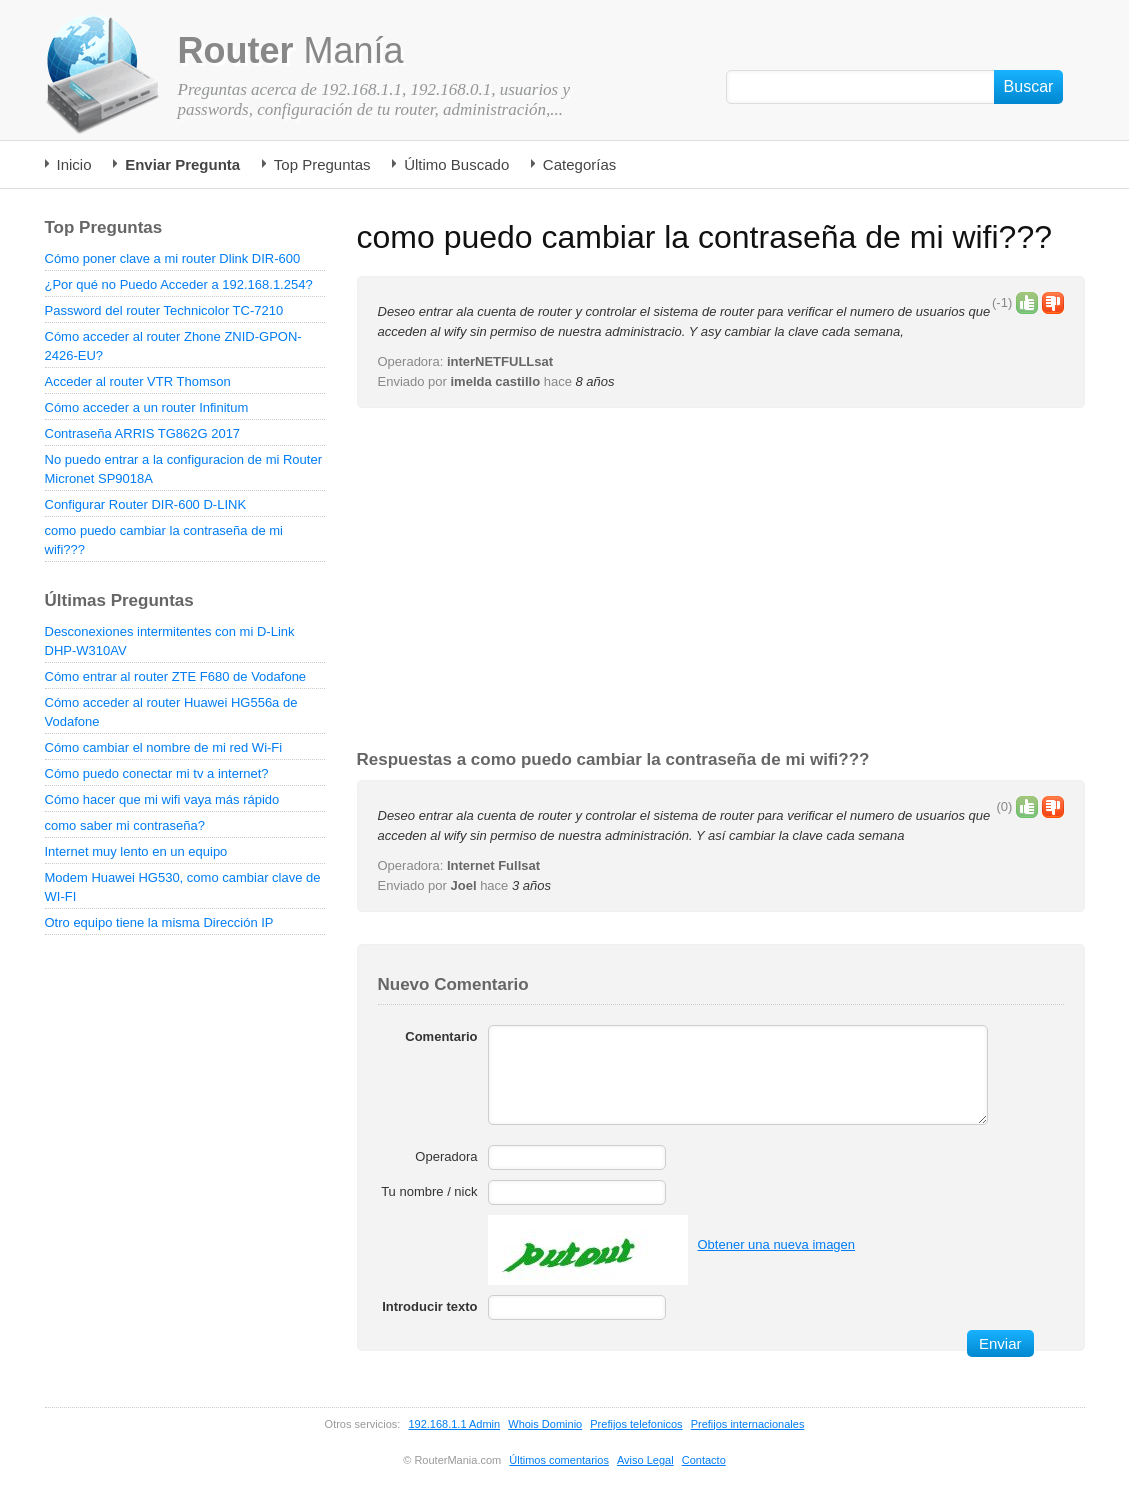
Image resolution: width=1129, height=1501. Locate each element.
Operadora (446, 1156)
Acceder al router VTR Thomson (138, 381)
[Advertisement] (721, 580)
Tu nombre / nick (429, 1191)
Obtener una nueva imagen (777, 1244)
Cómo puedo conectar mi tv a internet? (157, 773)
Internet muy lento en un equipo (136, 851)
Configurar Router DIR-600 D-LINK (146, 504)
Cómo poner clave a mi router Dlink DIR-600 (173, 258)
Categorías (579, 164)
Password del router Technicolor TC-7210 (164, 310)
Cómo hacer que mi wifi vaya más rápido (162, 799)
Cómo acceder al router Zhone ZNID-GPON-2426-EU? (173, 346)
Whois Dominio (545, 1424)
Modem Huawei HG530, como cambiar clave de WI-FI (183, 887)
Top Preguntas (322, 164)
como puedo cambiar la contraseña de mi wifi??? (164, 540)
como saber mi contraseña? (125, 825)
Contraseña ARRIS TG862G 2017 (143, 433)
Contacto (704, 1460)
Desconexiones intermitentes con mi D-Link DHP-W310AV (170, 641)
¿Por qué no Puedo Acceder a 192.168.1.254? (179, 284)
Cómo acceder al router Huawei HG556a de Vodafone (171, 712)
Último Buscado (456, 164)
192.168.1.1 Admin (454, 1424)
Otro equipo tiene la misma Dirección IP (159, 922)
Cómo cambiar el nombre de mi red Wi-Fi (164, 747)
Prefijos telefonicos (636, 1424)
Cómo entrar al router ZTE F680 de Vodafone (176, 676)
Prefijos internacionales (748, 1424)
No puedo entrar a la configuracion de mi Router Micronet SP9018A (184, 469)
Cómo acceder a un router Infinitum (147, 407)
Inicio (74, 164)
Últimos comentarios (559, 1460)
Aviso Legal (645, 1460)
